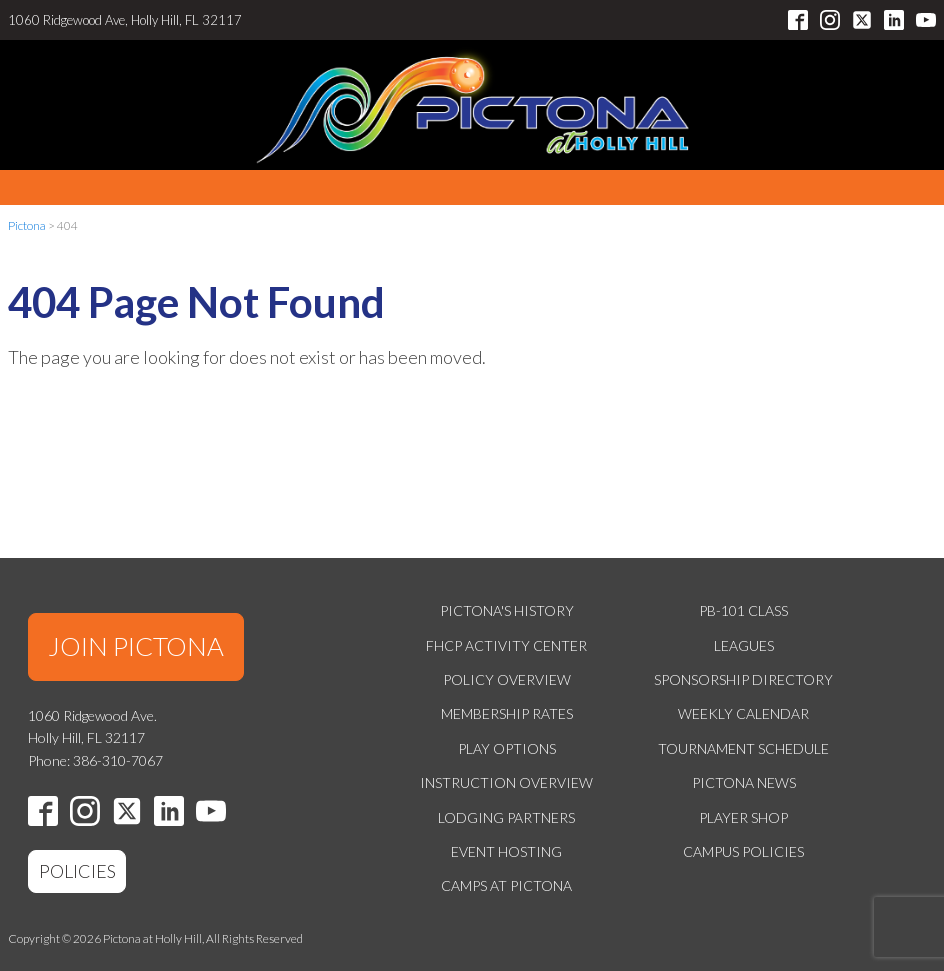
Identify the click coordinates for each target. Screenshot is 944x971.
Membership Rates (507, 713)
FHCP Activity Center (506, 645)
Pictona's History (507, 610)
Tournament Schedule (743, 748)
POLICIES (77, 871)
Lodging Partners (506, 817)
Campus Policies (743, 851)
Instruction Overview (506, 782)
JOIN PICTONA (136, 646)
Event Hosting (506, 851)
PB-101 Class (743, 610)
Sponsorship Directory (743, 679)
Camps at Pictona (506, 885)
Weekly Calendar (743, 713)
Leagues (744, 645)
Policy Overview (507, 679)
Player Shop (743, 817)
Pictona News (744, 782)
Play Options (507, 748)
